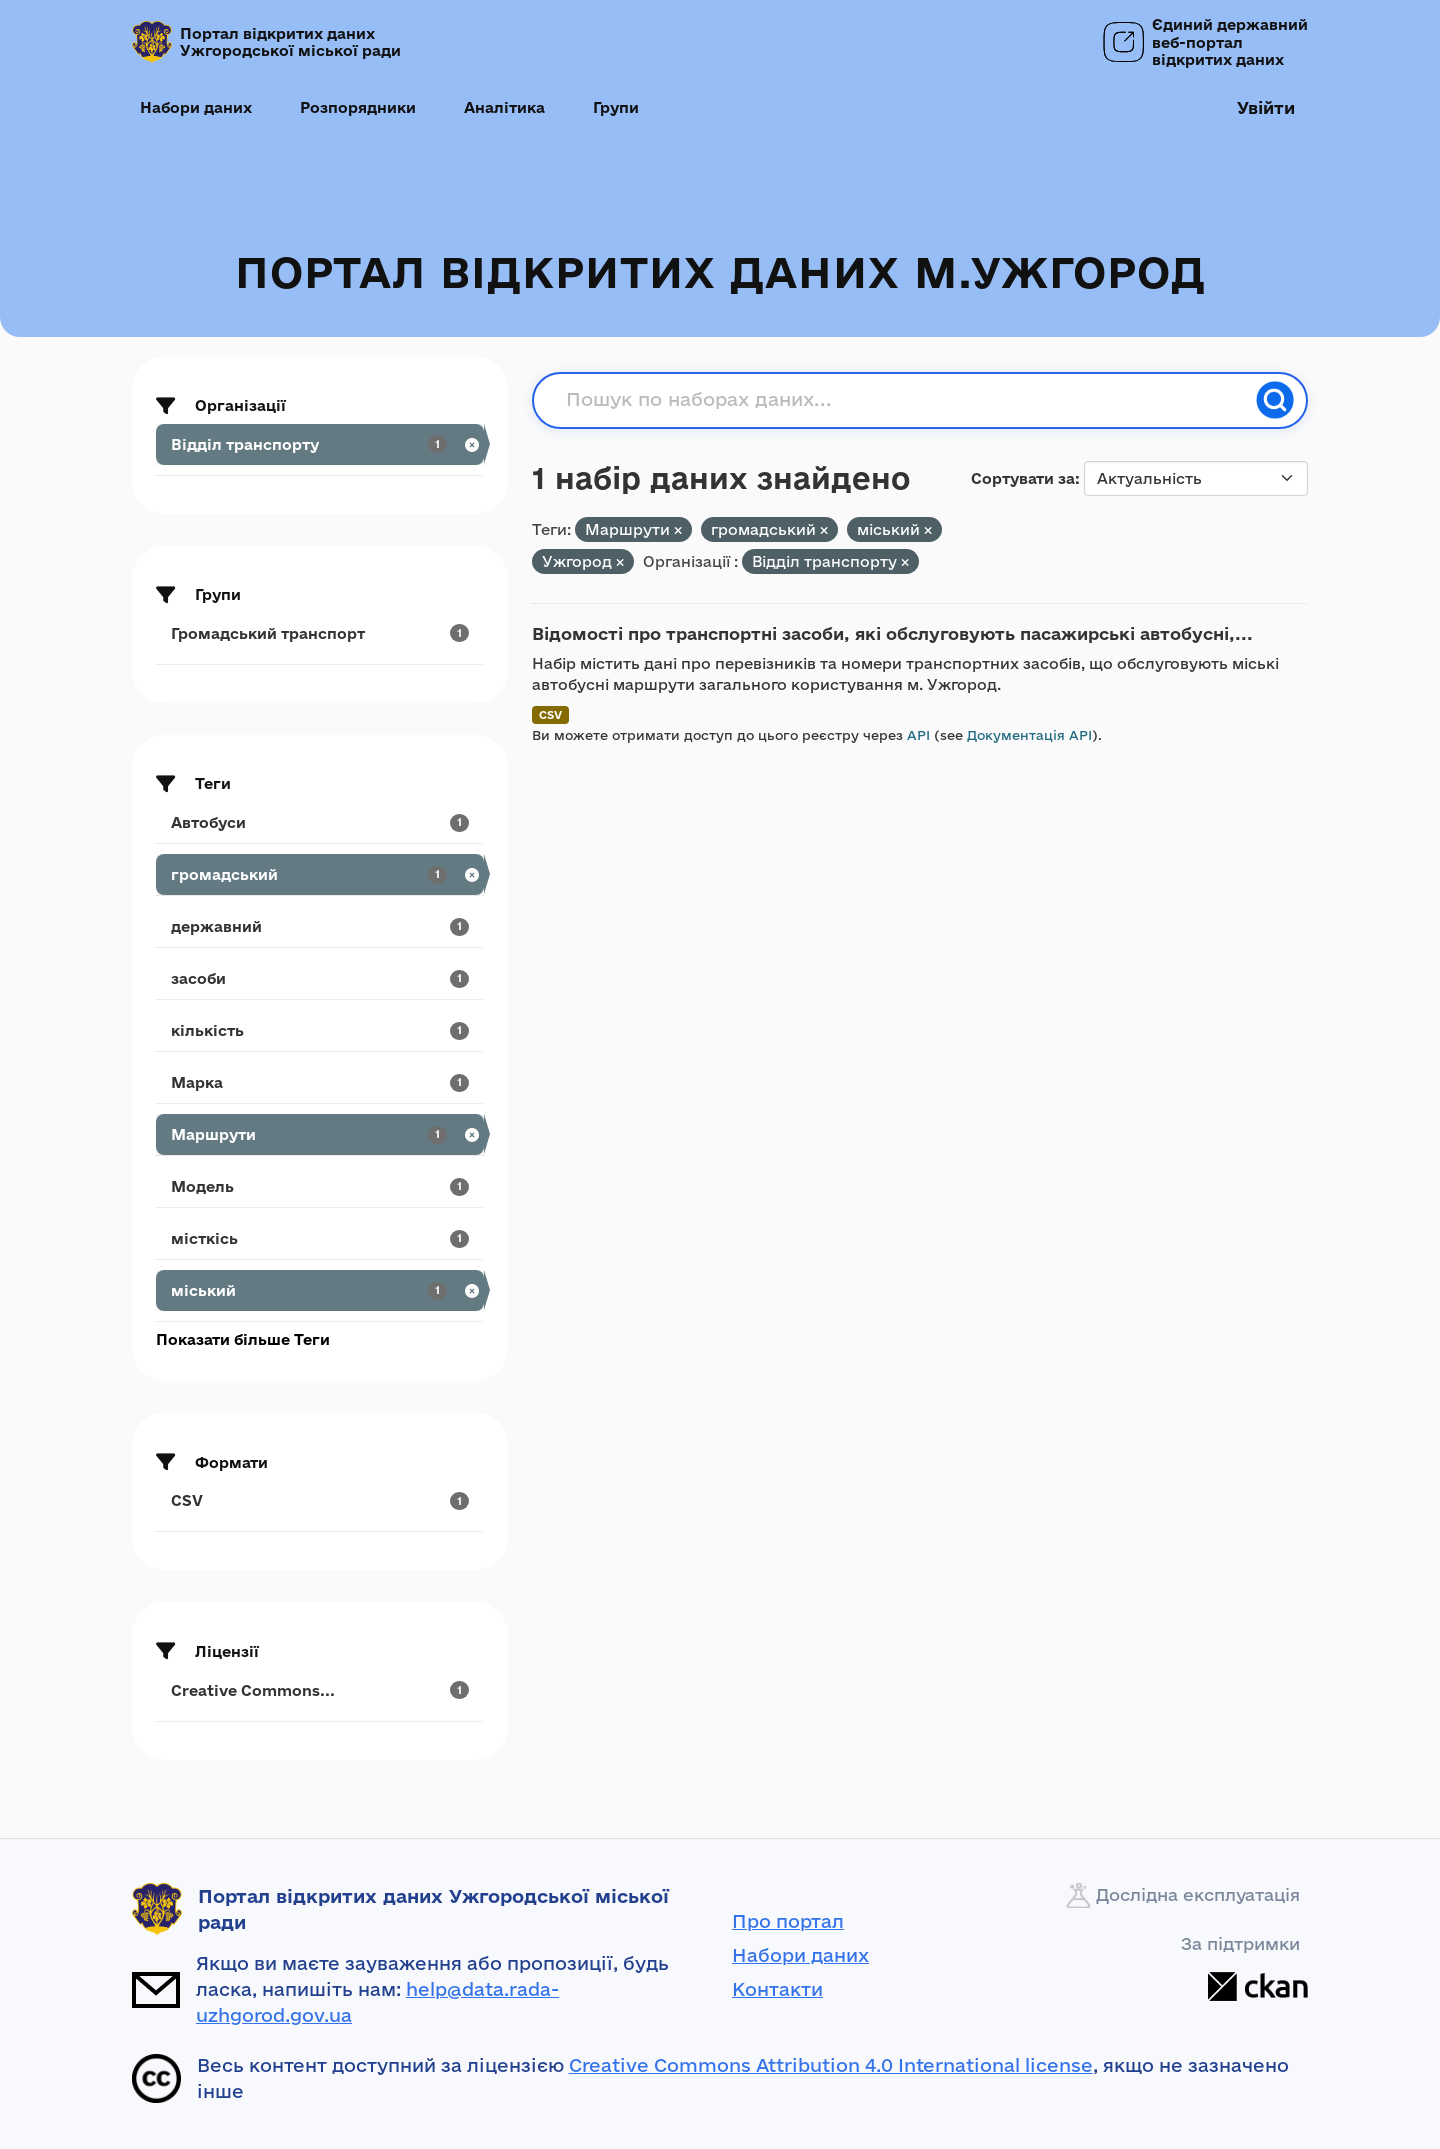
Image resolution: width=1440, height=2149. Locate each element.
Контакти (777, 1989)
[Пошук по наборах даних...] (905, 400)
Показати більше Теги (243, 1339)
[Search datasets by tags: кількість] (320, 1030)
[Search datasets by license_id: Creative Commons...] (320, 1690)
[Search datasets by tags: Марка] (320, 1082)
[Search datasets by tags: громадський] (320, 874)
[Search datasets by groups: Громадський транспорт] (320, 633)
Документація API (1029, 735)
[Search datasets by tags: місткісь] (320, 1238)
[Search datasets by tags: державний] (320, 926)
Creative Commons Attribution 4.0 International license (831, 2065)
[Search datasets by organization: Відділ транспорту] (320, 444)
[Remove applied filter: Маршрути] (678, 530)
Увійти (1266, 107)
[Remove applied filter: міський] (928, 530)
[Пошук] (1275, 400)
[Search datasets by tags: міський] (320, 1290)
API (918, 735)
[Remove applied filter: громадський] (824, 530)
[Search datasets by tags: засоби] (320, 978)
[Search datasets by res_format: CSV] (320, 1500)
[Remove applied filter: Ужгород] (620, 562)
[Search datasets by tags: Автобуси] (320, 822)
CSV (550, 714)
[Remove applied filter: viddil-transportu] (905, 562)
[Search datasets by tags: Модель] (320, 1186)
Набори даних (196, 107)
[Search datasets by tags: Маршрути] (320, 1134)
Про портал (788, 1921)
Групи (616, 107)
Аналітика (504, 107)
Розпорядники (358, 107)
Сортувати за (1023, 478)
